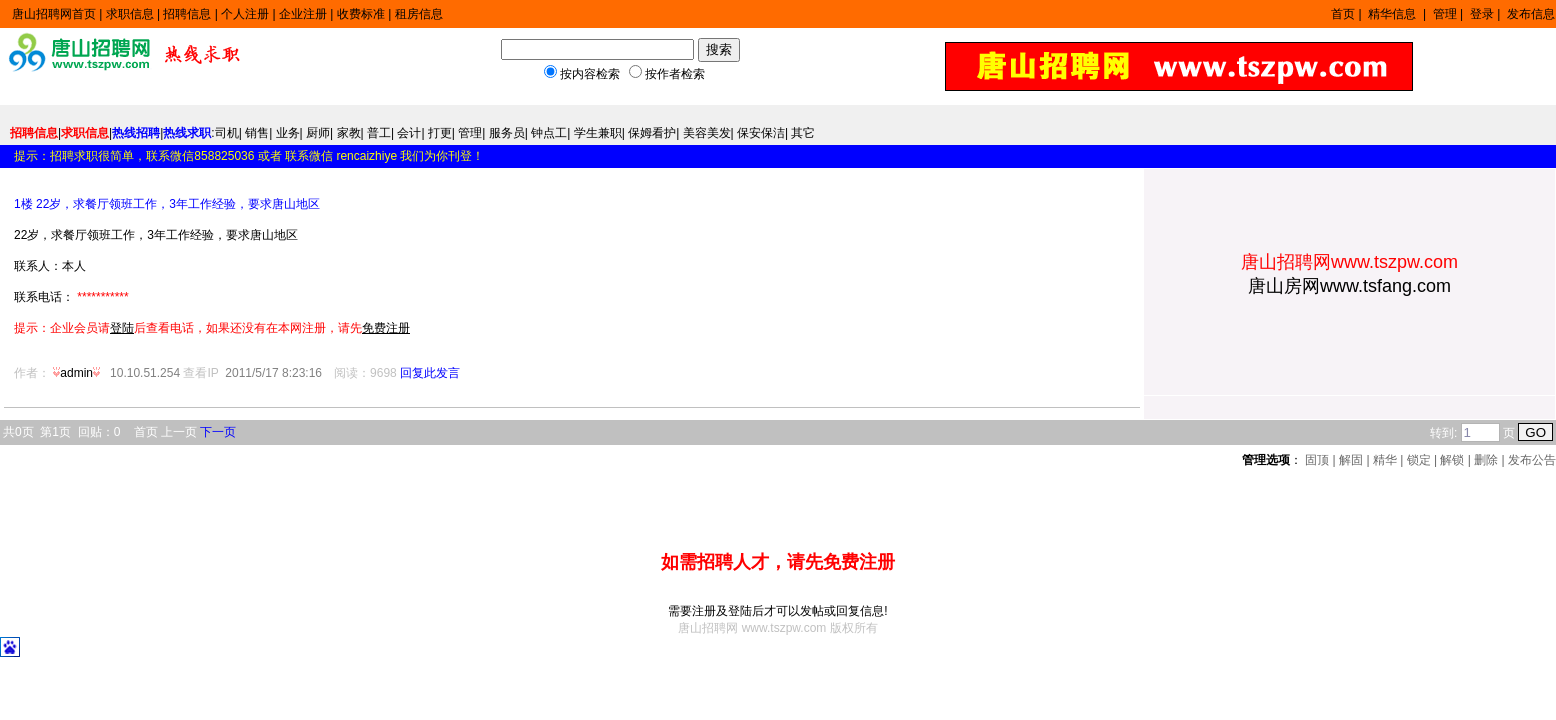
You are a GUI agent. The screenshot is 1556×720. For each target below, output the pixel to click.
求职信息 (130, 14)
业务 (288, 133)
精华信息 (1393, 14)
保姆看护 (652, 133)
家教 (349, 133)
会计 (409, 133)
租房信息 (419, 14)
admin (78, 373)
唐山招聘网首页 (54, 14)
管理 (1445, 14)
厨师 (318, 133)
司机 (227, 133)
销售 (257, 133)
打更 (440, 133)
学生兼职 (598, 133)
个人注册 (245, 14)
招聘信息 (187, 14)
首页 (1343, 14)
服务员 (507, 133)
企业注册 (303, 14)
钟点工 (549, 133)
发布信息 (1531, 14)
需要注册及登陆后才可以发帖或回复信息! (777, 611)
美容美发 (707, 133)
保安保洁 (761, 133)
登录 (1482, 14)
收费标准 (361, 14)
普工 (379, 133)
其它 (803, 133)
